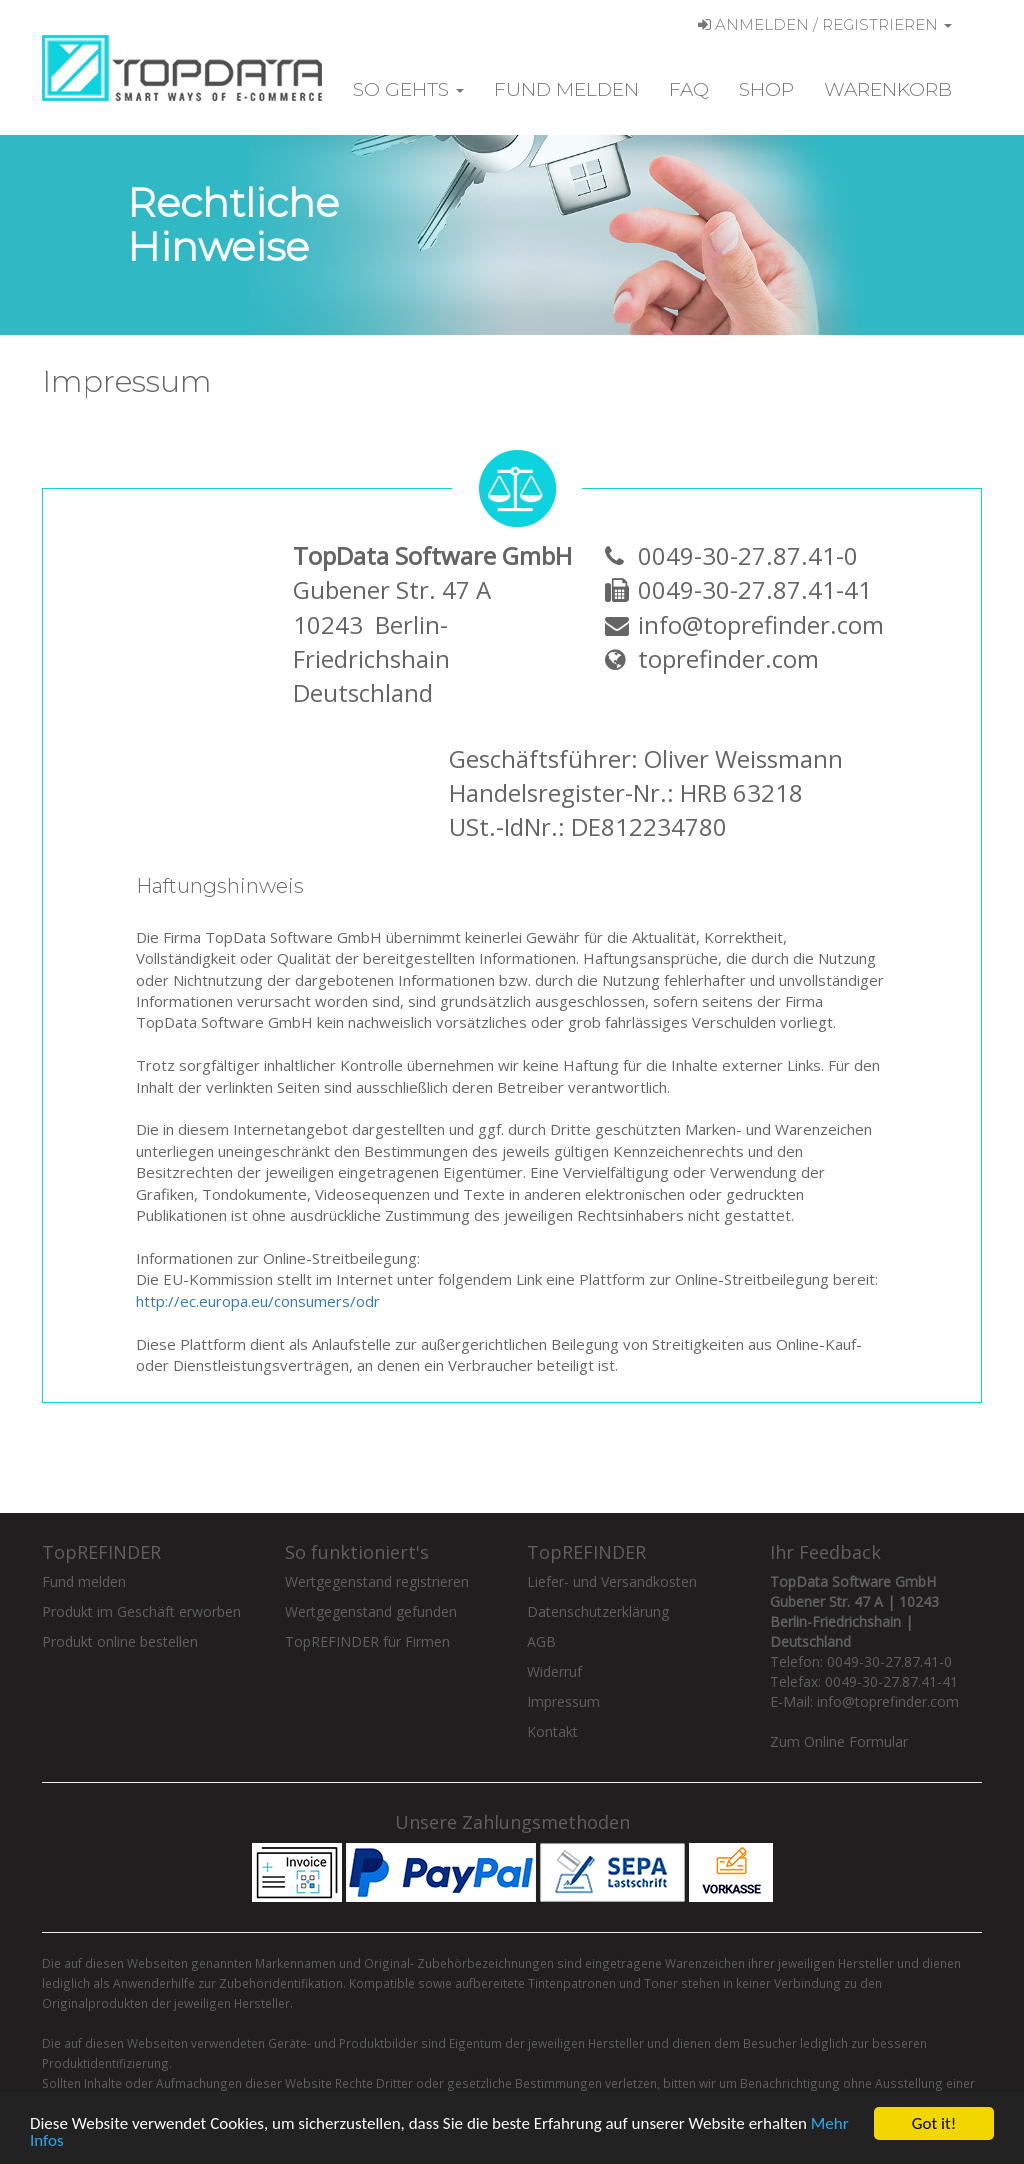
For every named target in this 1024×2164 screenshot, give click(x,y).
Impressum (563, 1701)
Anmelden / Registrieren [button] (825, 24)
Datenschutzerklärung (598, 1611)
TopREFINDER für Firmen (367, 1641)
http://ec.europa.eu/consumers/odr (258, 1301)
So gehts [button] (408, 89)
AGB (541, 1641)
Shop (766, 89)
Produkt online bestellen (120, 1641)
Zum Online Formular (839, 1741)
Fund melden (566, 89)
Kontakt (552, 1731)
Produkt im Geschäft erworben (141, 1611)
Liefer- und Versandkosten (612, 1581)
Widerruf (554, 1671)
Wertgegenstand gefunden (371, 1611)
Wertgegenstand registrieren (377, 1581)
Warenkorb (888, 89)
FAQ (689, 89)
